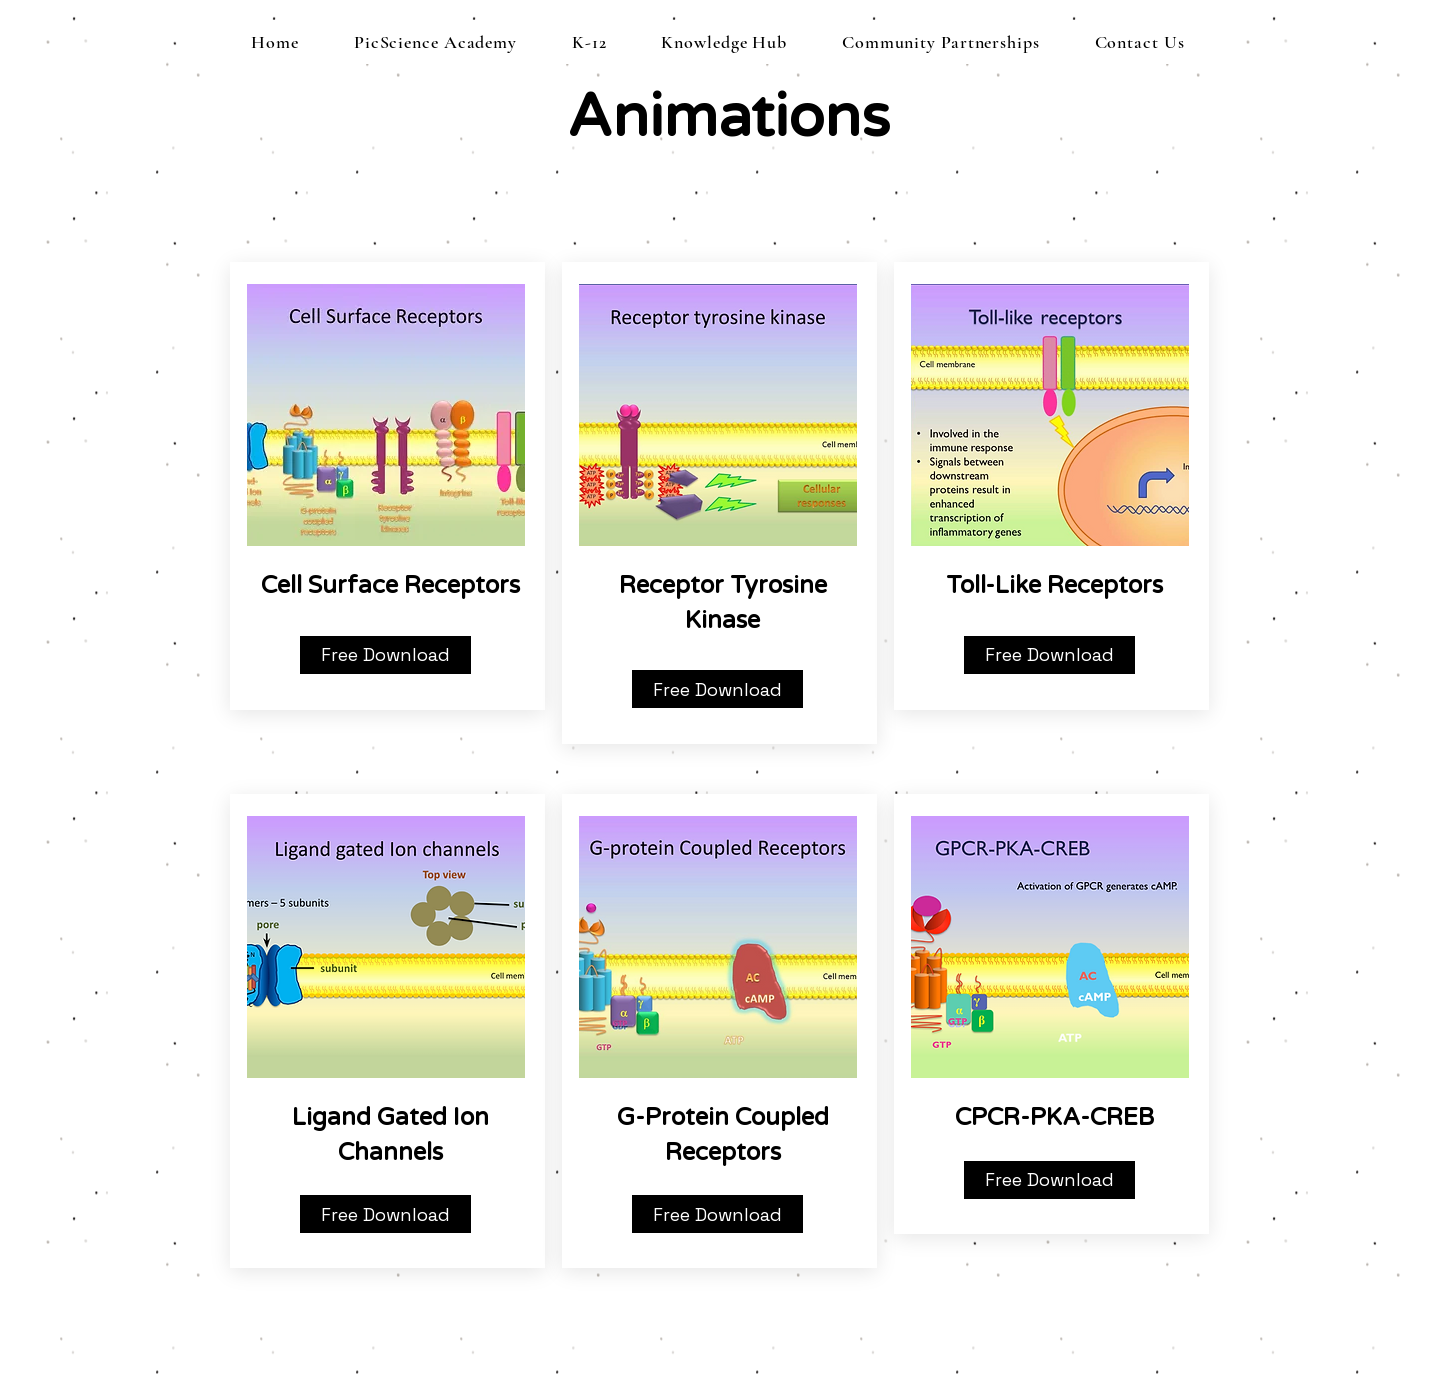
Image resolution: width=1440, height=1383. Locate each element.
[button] (589, 42)
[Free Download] (385, 655)
